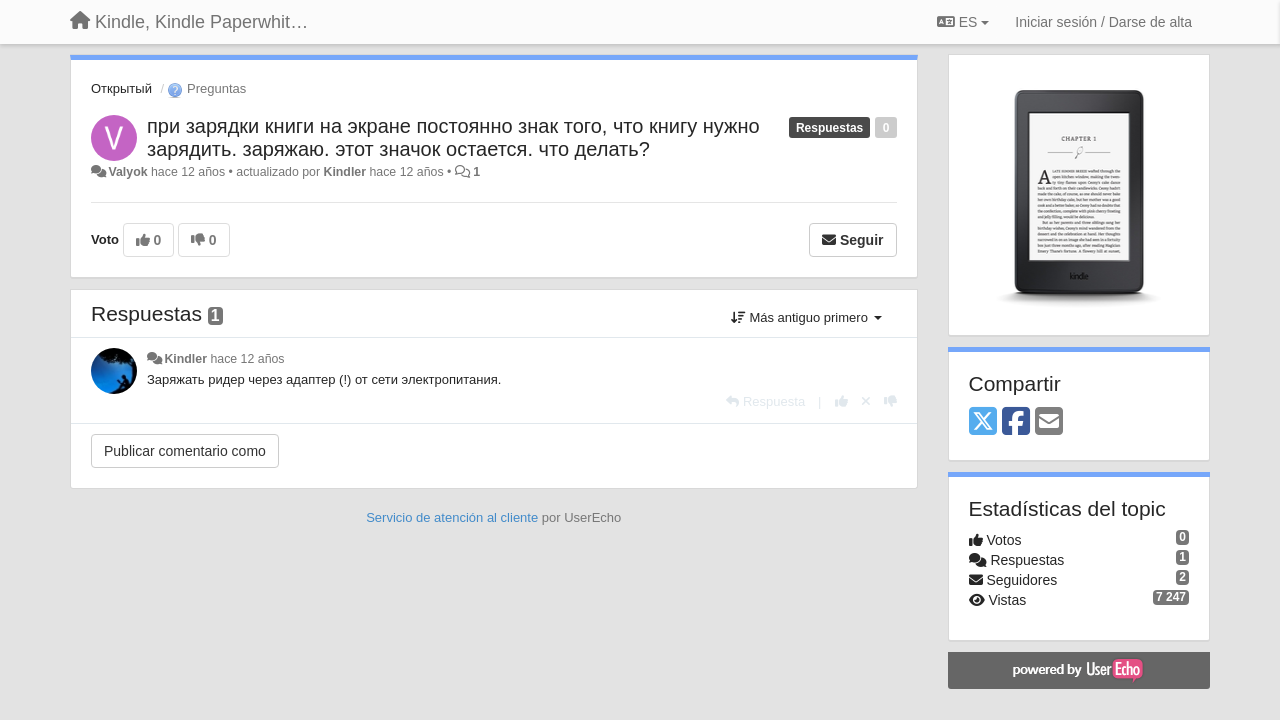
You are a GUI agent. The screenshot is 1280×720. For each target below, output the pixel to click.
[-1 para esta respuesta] (890, 401)
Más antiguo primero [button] (806, 317)
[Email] (1049, 422)
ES (963, 22)
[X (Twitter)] (983, 422)
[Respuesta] (765, 401)
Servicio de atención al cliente (454, 517)
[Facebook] (1016, 422)
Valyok (127, 172)
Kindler (344, 172)
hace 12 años (247, 359)
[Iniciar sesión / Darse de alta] (1103, 22)
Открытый (121, 88)
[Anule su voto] (866, 401)
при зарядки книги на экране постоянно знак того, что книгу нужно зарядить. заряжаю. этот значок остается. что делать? (453, 137)
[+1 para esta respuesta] (841, 401)
